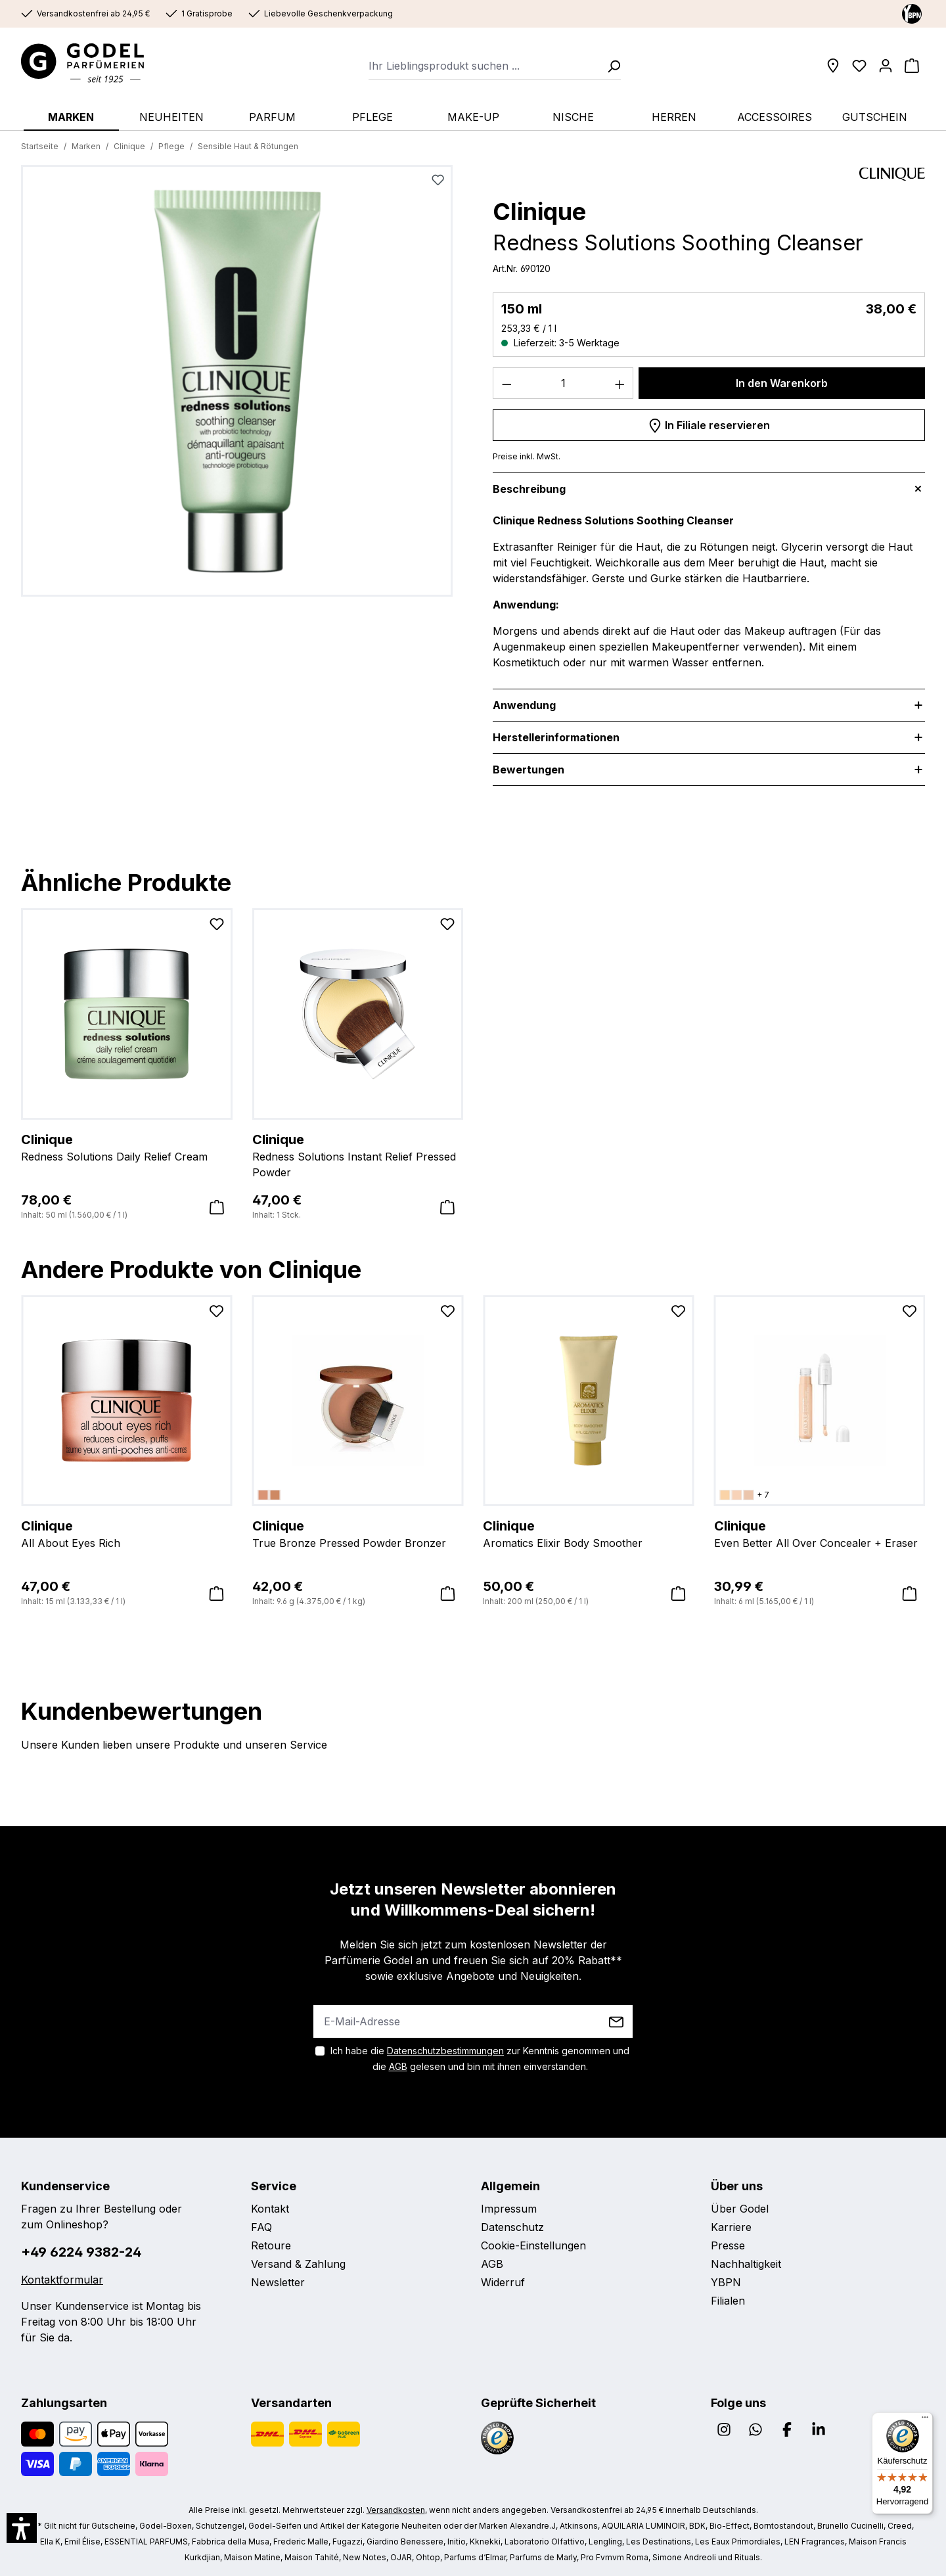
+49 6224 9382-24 (81, 2252)
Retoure (271, 2245)
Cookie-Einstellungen (533, 2245)
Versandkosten (396, 2510)
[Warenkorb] (912, 66)
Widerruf (503, 2282)
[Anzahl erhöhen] (620, 383)
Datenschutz (512, 2227)
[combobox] (484, 65)
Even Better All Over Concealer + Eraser (820, 1533)
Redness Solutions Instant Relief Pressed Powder (358, 1154)
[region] (237, 386)
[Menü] (925, 2420)
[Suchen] (609, 65)
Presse (728, 2245)
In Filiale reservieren (709, 423)
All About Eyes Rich (127, 1533)
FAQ (261, 2227)
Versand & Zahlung (298, 2263)
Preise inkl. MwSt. (526, 456)
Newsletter (278, 2282)
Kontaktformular (62, 2279)
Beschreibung (529, 488)
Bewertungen (528, 769)
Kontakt (270, 2208)
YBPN (726, 2282)
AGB (398, 2066)
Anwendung (524, 705)
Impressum (509, 2208)
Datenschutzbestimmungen (445, 2050)
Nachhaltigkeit (746, 2263)
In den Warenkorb (782, 383)
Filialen (728, 2300)
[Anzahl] (563, 383)
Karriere (731, 2227)
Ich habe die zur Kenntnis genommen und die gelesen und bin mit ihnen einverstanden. (479, 2058)
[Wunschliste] (859, 66)
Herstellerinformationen (556, 737)
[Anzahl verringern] (506, 383)
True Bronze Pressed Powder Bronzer (358, 1533)
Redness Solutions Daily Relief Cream (127, 1146)
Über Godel (740, 2208)
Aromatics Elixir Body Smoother (588, 1533)
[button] (22, 2528)
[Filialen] (833, 66)
